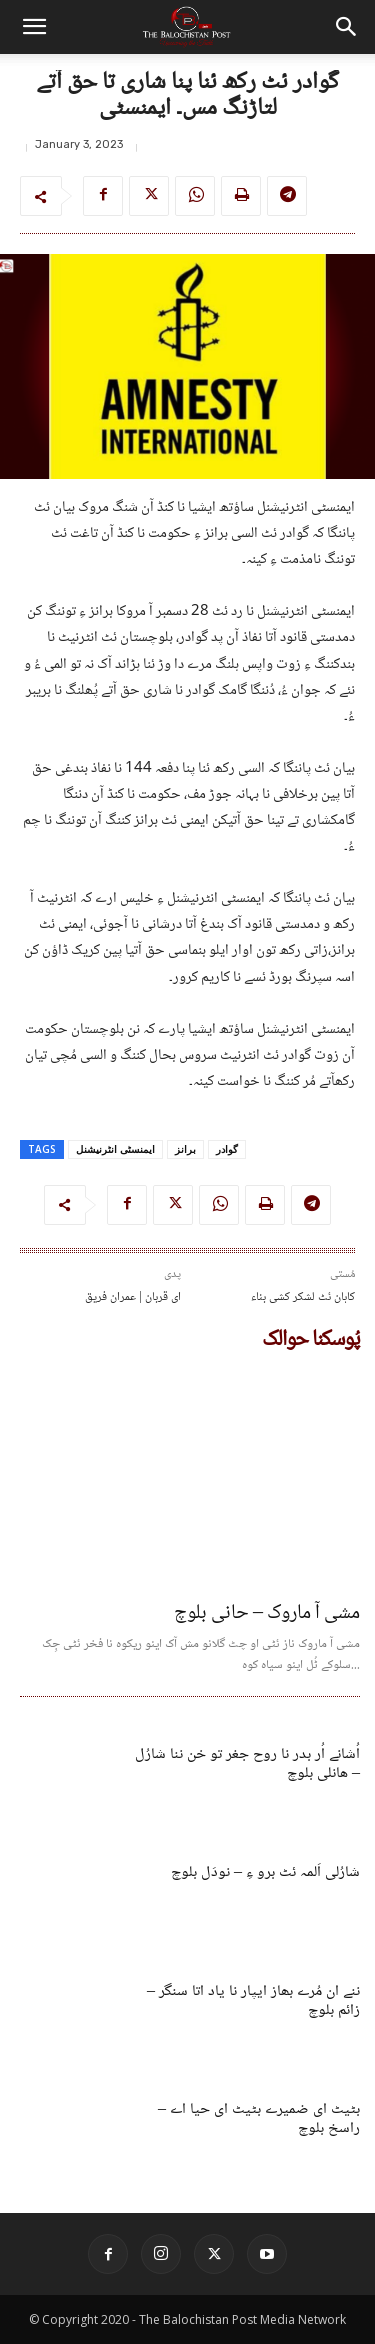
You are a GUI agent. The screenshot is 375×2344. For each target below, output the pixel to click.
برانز (185, 1149)
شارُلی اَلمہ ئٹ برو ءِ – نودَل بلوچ (265, 1872)
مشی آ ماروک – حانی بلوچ (267, 1614)
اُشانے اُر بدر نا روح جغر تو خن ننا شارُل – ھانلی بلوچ (247, 1764)
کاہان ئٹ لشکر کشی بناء (303, 1297)
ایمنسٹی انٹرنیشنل (115, 1149)
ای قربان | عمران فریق (132, 1297)
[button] (34, 27)
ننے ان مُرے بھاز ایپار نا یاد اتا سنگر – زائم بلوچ (253, 2001)
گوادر (227, 1149)
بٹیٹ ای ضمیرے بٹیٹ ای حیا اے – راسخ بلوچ (259, 2119)
